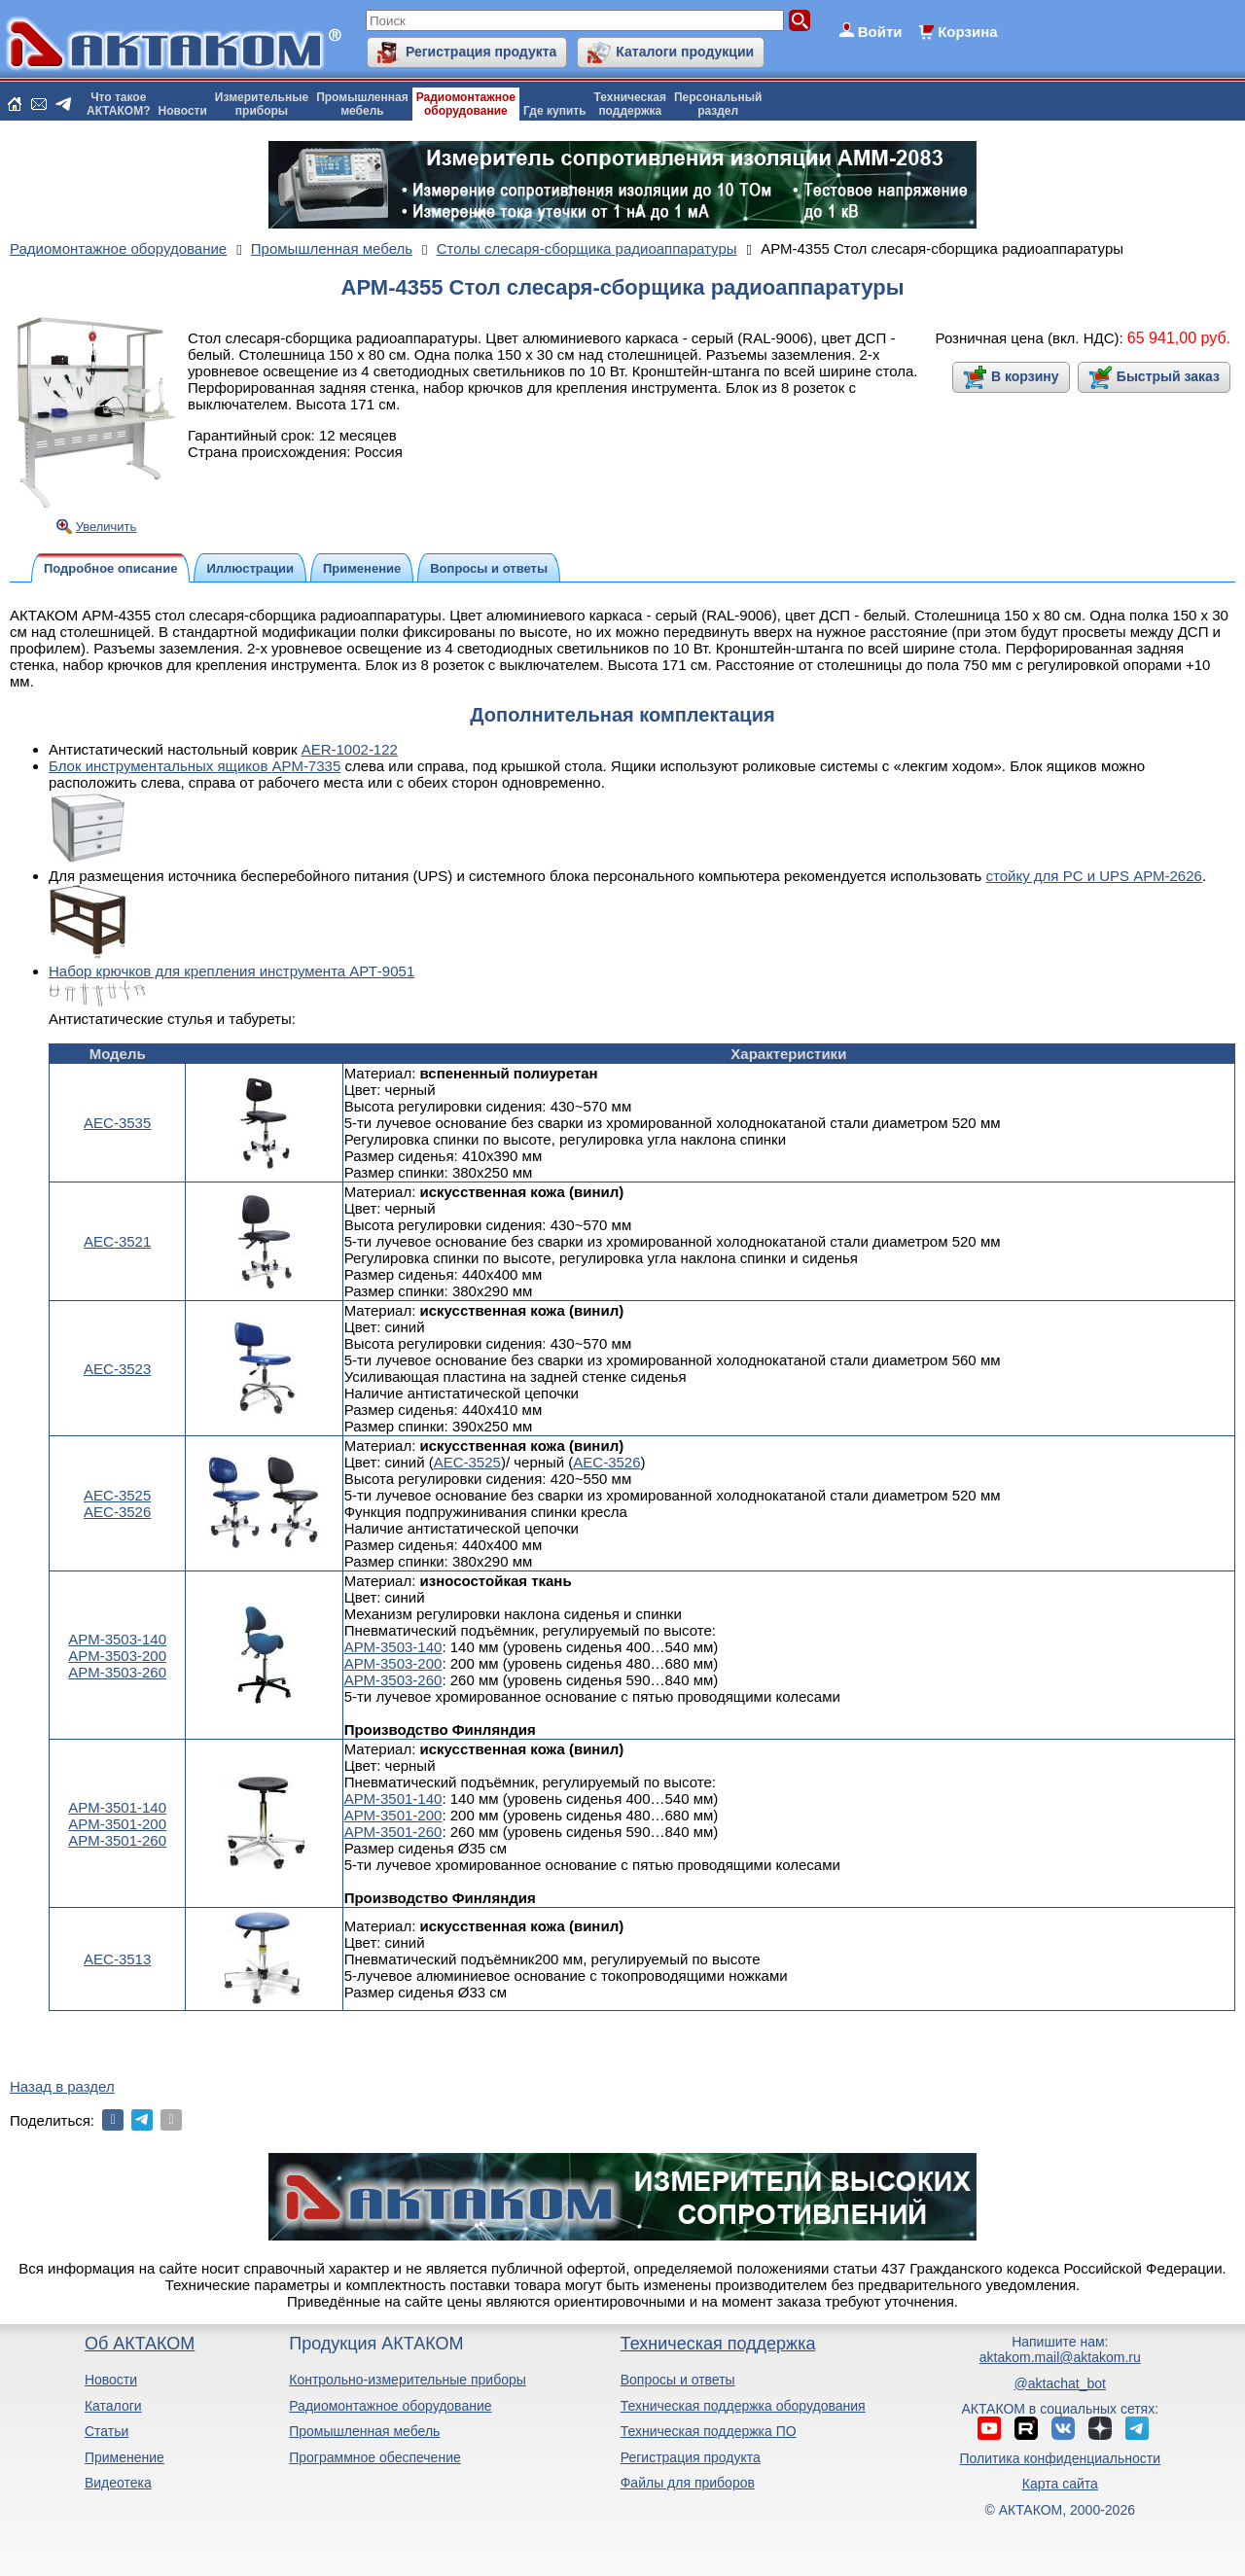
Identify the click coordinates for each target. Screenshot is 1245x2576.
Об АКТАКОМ (140, 2343)
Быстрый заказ (1168, 376)
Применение (124, 2457)
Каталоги (113, 2406)
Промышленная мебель (364, 2431)
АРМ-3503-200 (117, 1655)
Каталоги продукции (685, 51)
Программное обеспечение (375, 2457)
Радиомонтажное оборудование (390, 2406)
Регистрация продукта (481, 51)
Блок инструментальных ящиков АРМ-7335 (194, 766)
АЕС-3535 (117, 1122)
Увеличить (106, 526)
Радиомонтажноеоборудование (466, 104)
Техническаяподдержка (630, 104)
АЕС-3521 (117, 1241)
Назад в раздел (62, 2086)
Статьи (106, 2431)
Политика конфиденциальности (1060, 2458)
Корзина (967, 31)
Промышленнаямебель (362, 104)
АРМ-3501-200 (117, 1824)
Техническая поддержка (718, 2343)
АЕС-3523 (117, 1368)
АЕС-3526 (117, 1511)
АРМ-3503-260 (117, 1672)
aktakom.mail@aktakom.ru (1060, 2357)
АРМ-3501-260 (117, 1840)
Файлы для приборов (688, 2482)
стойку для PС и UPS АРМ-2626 (1094, 875)
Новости (183, 111)
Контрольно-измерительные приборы (407, 2379)
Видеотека (118, 2482)
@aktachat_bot (1060, 2383)
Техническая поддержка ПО (709, 2431)
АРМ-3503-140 (117, 1639)
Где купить (555, 111)
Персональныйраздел (718, 104)
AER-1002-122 (350, 749)
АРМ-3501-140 (117, 1807)
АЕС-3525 (117, 1495)
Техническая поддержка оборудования (743, 2406)
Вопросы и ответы (678, 2379)
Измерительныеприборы (261, 104)
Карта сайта (1060, 2483)
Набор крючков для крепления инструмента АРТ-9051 (231, 971)
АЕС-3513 (117, 1959)
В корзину (1025, 376)
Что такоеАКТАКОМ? (119, 104)
